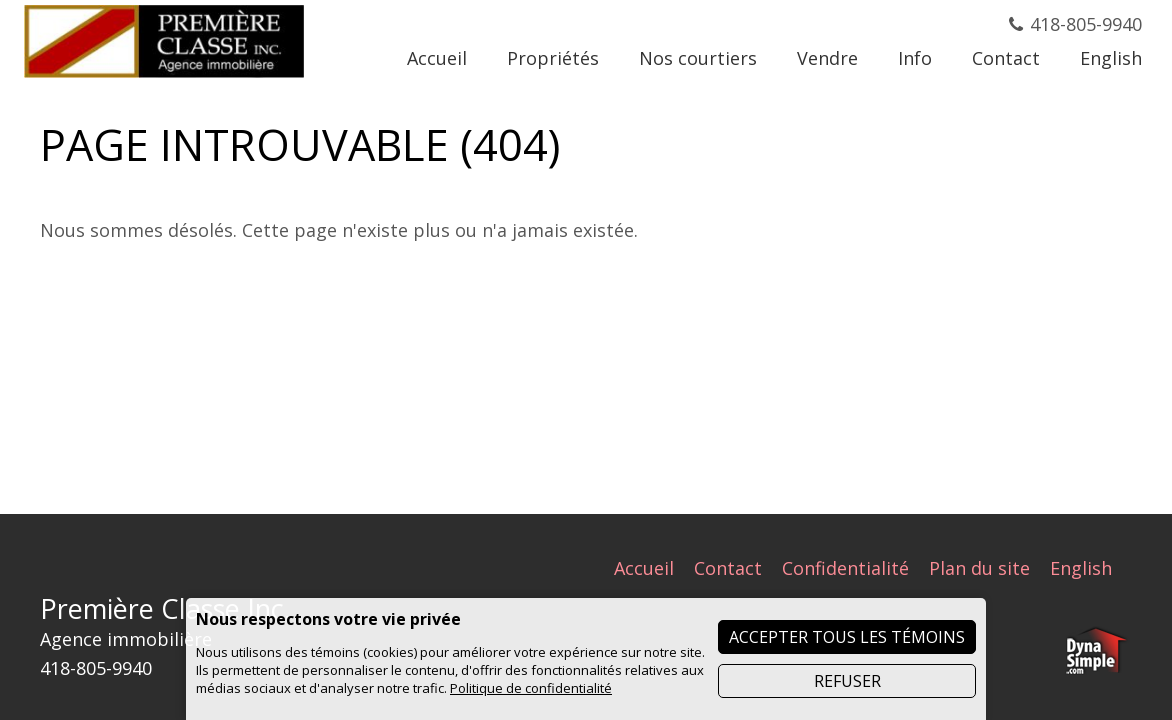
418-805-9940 (1086, 24)
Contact (728, 568)
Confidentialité (845, 568)
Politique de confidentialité (531, 688)
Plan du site (979, 568)
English (1081, 568)
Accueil (644, 568)
